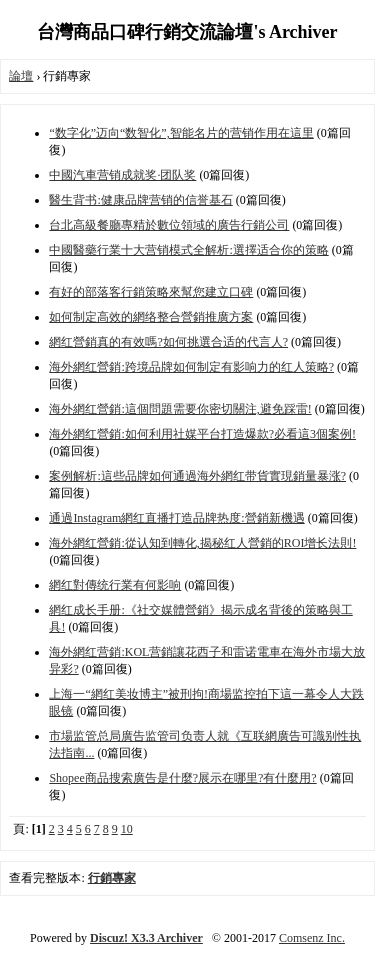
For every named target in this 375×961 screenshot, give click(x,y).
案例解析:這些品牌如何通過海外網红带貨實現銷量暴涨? (197, 476)
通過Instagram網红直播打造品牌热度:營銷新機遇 (176, 518)
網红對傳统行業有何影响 (115, 585)
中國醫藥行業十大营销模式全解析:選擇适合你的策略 (188, 250)
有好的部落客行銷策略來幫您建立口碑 (151, 292)
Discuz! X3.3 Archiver (146, 938)
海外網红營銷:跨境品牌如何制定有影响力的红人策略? (191, 367)
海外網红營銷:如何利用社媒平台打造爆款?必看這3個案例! (202, 434)
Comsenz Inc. (312, 938)
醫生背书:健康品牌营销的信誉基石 (140, 200)
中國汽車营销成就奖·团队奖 (122, 175)
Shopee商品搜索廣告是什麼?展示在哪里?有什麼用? (182, 778)
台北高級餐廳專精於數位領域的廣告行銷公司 (169, 225)
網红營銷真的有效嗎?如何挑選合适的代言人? (168, 342)
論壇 (21, 76)
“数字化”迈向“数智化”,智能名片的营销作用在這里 (181, 133)
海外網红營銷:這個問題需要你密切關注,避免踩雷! (180, 409)
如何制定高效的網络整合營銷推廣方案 (151, 317)
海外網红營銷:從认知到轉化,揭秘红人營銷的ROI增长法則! (202, 543)
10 (127, 829)
